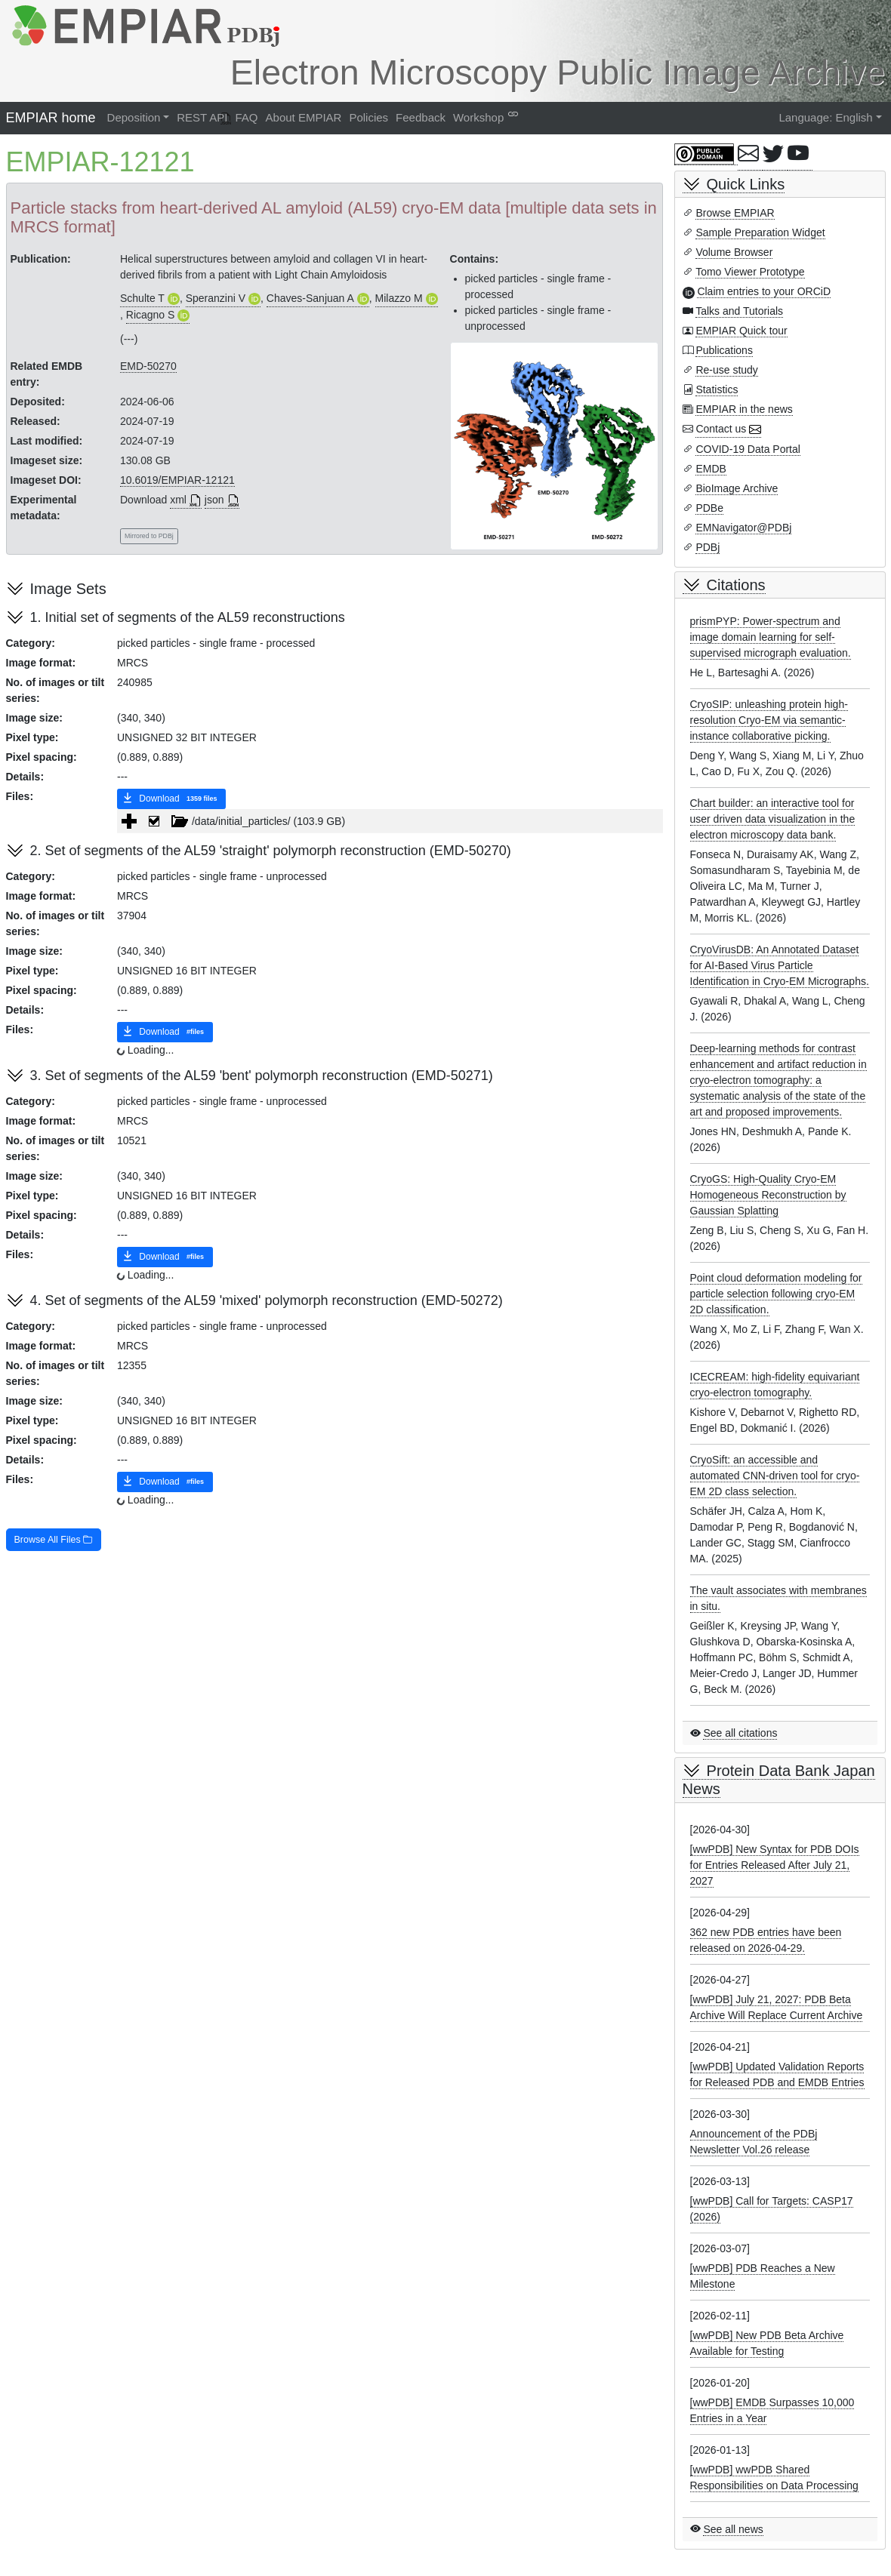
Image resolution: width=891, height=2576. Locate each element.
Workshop (478, 117)
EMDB (710, 469)
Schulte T (142, 298)
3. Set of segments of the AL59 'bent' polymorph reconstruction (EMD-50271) (261, 1075)
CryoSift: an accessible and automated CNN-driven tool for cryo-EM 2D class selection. (775, 1475)
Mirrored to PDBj (149, 536)
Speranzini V (215, 298)
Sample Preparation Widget (760, 232)
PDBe (709, 508)
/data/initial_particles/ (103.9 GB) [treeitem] (243, 821)
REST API (202, 117)
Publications (724, 350)
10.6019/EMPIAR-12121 (177, 480)
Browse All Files (54, 1539)
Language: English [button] (825, 117)
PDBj (707, 547)
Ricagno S (150, 315)
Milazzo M (399, 298)
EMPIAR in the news (743, 409)
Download (171, 799)
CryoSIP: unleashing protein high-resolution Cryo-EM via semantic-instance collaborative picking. (769, 720)
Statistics (716, 389)
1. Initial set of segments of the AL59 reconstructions (187, 617)
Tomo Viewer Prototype (749, 272)
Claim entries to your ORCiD (764, 291)
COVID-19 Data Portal (747, 449)
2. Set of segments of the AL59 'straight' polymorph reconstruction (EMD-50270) (270, 850)
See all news (733, 2529)
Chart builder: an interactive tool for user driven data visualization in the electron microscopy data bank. (773, 819)
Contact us (720, 429)
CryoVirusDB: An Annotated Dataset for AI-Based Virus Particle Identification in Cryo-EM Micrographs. (779, 965)
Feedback (421, 117)
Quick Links (746, 184)
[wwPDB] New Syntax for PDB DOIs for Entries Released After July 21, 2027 (774, 1865)
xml (178, 500)
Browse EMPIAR (734, 213)
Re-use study (726, 370)
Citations (736, 585)
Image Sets (68, 588)
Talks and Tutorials (739, 311)
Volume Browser (733, 252)
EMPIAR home (51, 117)
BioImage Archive (736, 488)
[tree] (390, 821)
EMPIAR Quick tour (741, 331)
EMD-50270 (148, 366)
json (214, 500)
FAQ (247, 117)
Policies (368, 117)
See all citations (740, 1733)
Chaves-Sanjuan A (310, 298)
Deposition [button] (134, 117)
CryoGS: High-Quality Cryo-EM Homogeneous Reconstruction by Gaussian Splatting (768, 1195)
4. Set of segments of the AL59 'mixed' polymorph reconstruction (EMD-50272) (266, 1300)
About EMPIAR (304, 117)
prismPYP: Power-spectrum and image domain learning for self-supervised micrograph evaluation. (770, 637)
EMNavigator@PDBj (743, 528)
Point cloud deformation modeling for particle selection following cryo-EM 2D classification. (776, 1294)
